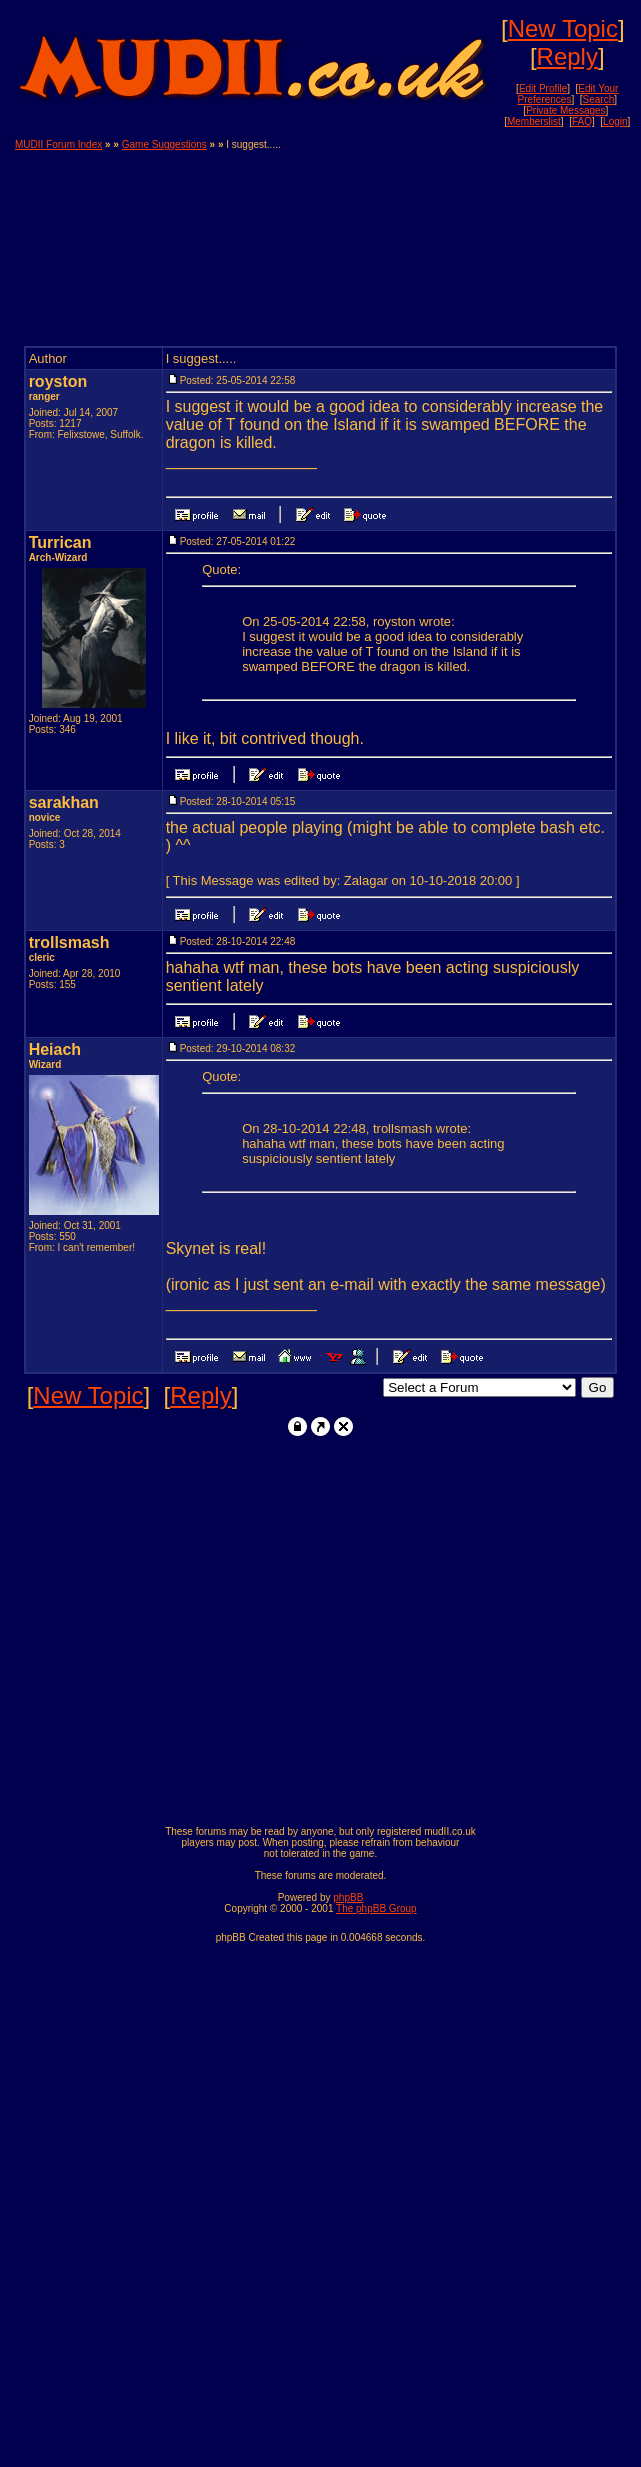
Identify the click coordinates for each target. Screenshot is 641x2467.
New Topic (563, 28)
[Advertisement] (529, 239)
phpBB (348, 1897)
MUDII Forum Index (58, 144)
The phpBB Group (376, 1908)
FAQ (582, 121)
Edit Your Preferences (568, 94)
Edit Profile (543, 88)
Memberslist (534, 121)
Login (615, 121)
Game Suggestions (164, 144)
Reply (567, 56)
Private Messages (565, 110)
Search (599, 99)
